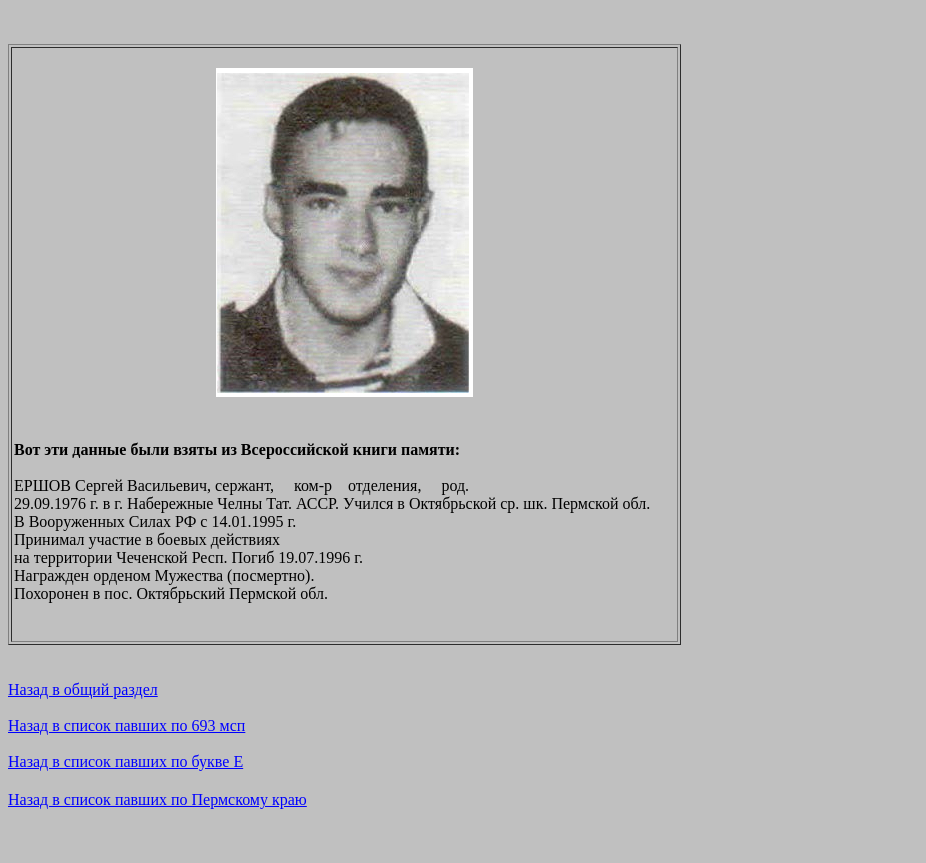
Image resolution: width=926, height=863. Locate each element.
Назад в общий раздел (83, 689)
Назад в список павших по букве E (125, 761)
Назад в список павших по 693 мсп (126, 725)
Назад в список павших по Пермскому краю (157, 799)
